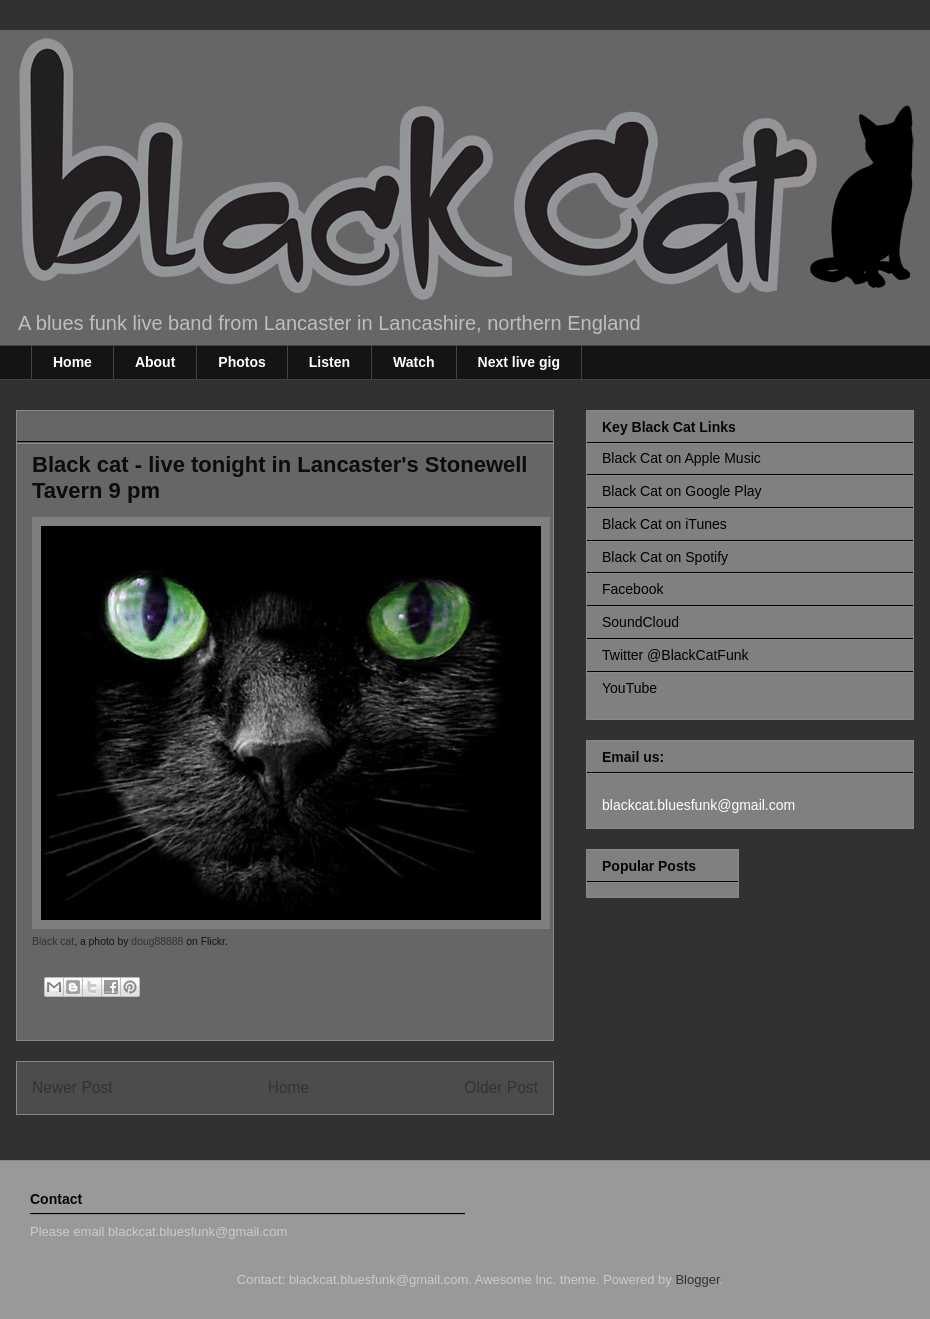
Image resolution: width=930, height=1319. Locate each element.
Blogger (697, 1279)
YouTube (629, 688)
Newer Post (72, 1087)
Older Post (501, 1087)
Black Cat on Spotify (665, 557)
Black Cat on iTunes (664, 524)
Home (72, 362)
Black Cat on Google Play (682, 491)
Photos (241, 362)
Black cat (53, 941)
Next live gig (519, 362)
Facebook (632, 589)
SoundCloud (640, 622)
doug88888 (157, 941)
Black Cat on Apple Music (681, 458)
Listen (329, 362)
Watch (413, 362)
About (155, 362)
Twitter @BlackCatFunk (675, 655)
